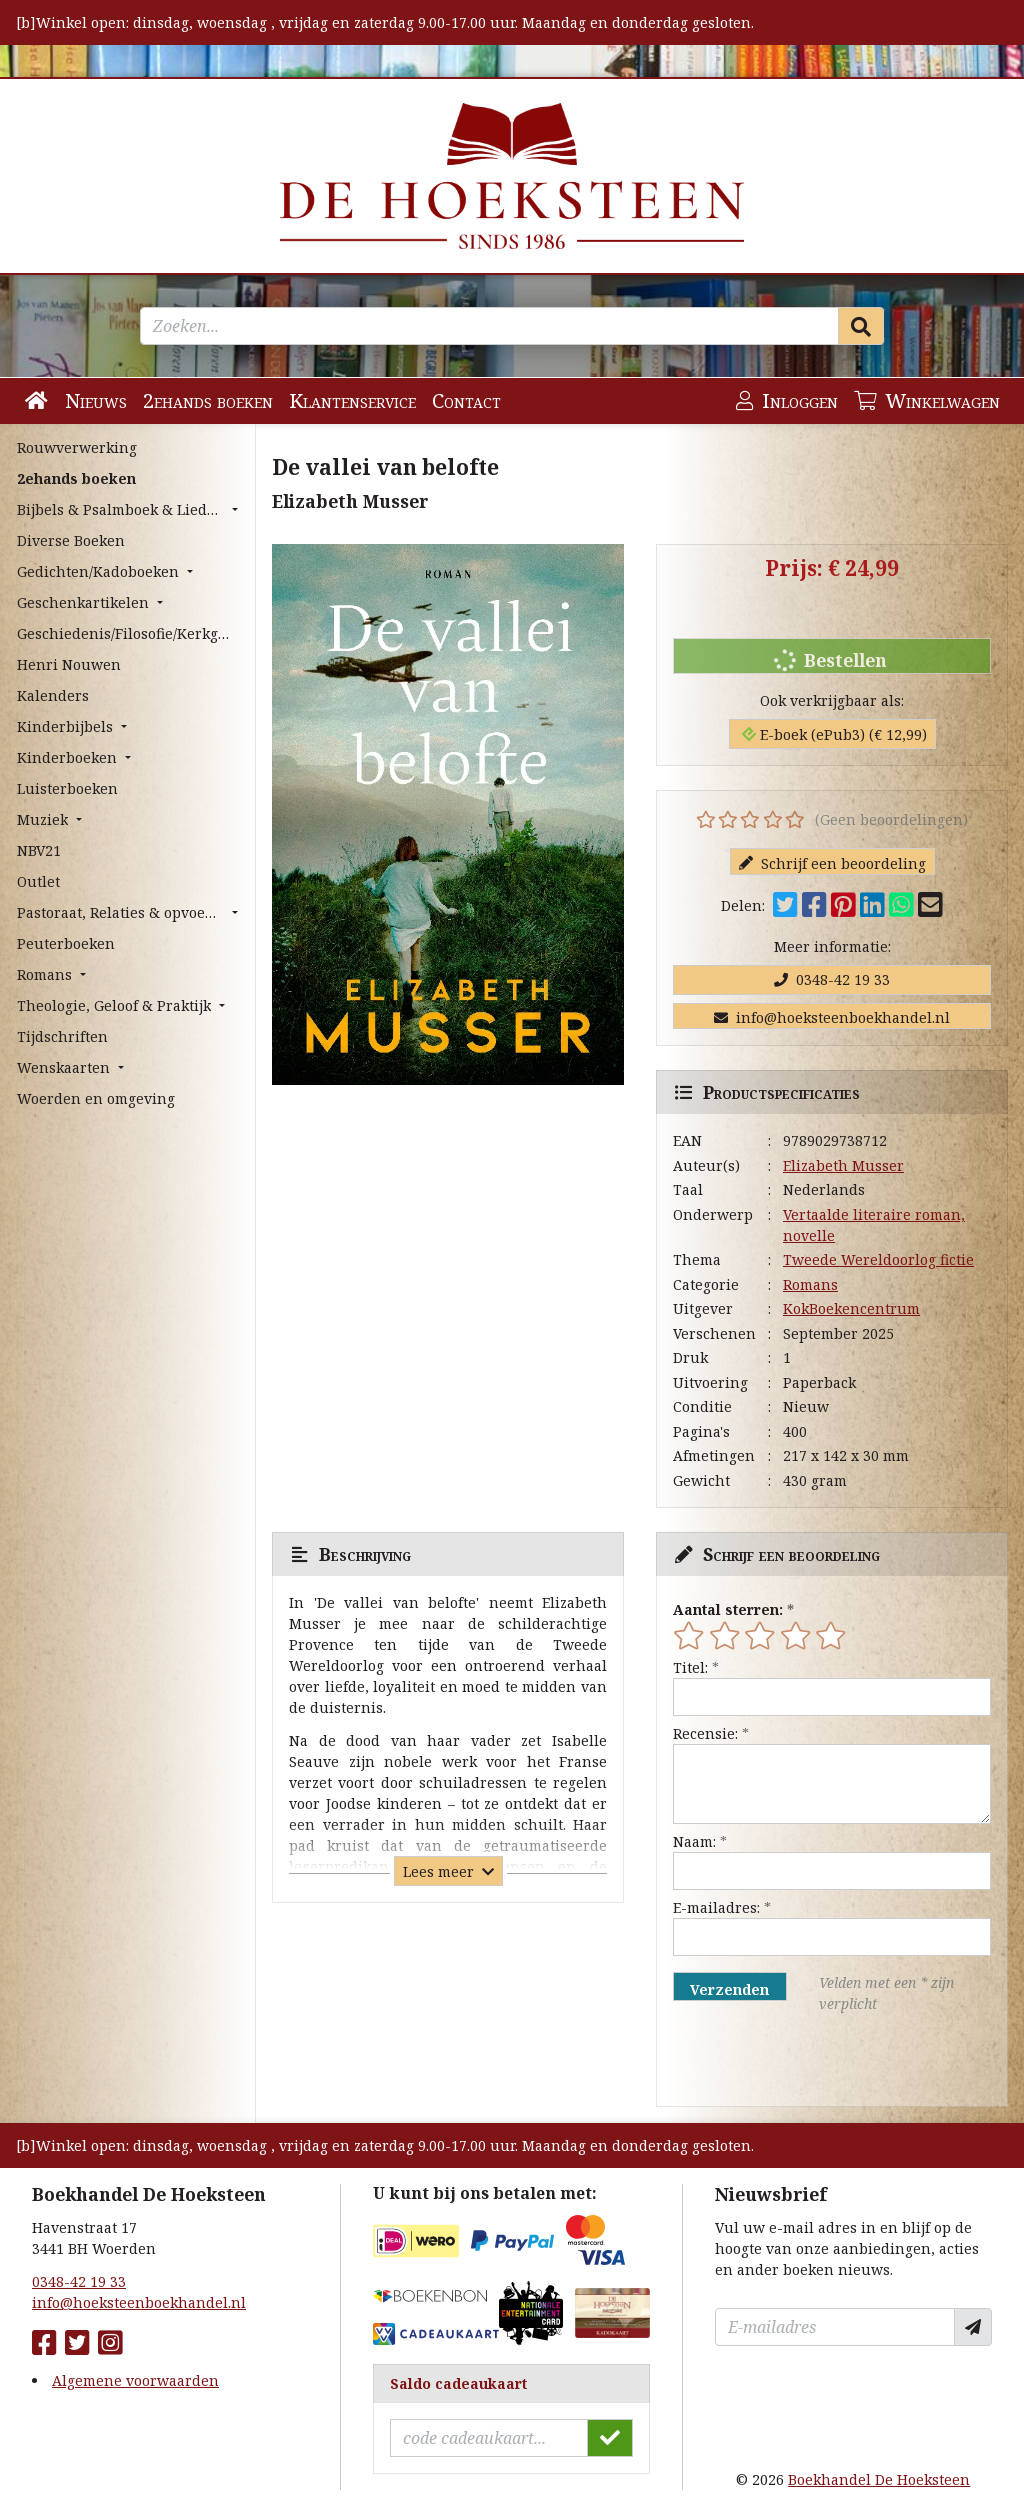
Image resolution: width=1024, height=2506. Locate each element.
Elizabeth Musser (843, 1165)
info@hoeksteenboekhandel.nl (832, 1017)
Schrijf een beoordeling (832, 863)
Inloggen (787, 400)
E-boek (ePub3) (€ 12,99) (834, 734)
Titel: (690, 1667)
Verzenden (729, 1989)
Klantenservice (352, 400)
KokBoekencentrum (851, 1308)
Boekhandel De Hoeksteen (879, 2479)
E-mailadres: (716, 1907)
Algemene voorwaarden (135, 2380)
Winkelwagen (927, 400)
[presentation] (801, 2060)
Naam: (694, 1841)
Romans (810, 1284)
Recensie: (705, 1733)
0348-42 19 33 (832, 979)
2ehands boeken (208, 400)
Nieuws (96, 400)
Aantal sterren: (728, 1609)
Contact (466, 400)
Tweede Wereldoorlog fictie (878, 1259)
